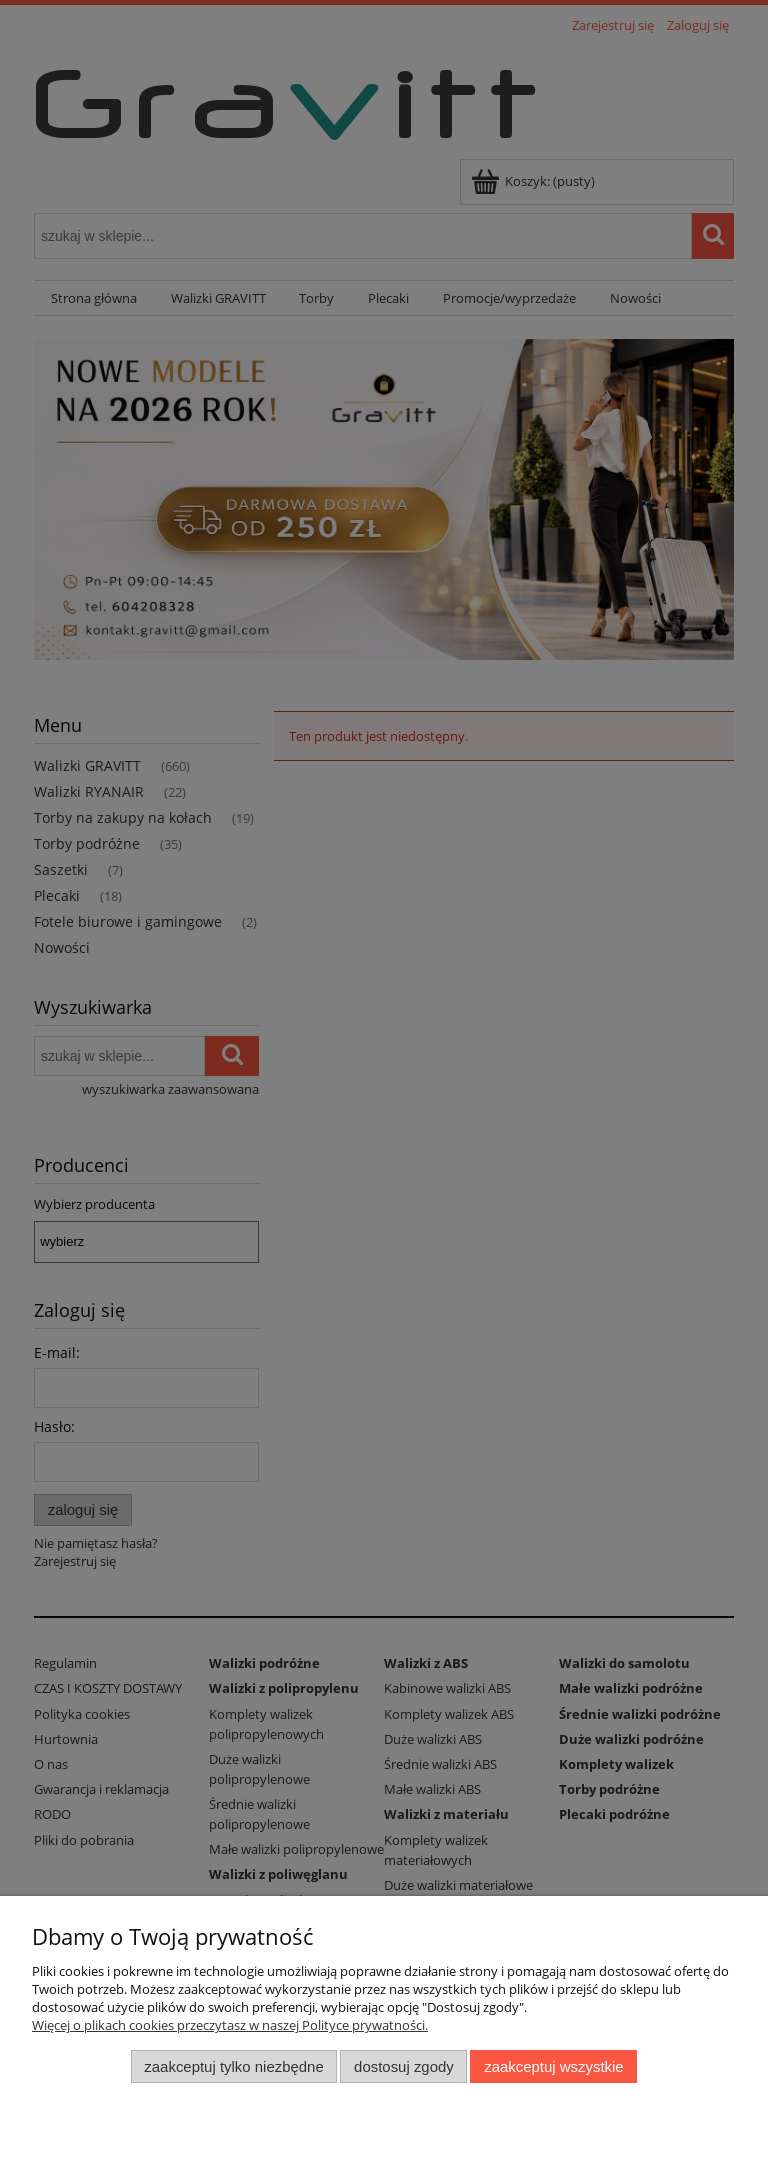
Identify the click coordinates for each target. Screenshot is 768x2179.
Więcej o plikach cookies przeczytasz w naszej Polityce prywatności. (230, 2025)
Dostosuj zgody (404, 2066)
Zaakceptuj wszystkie (553, 2066)
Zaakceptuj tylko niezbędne (233, 2066)
